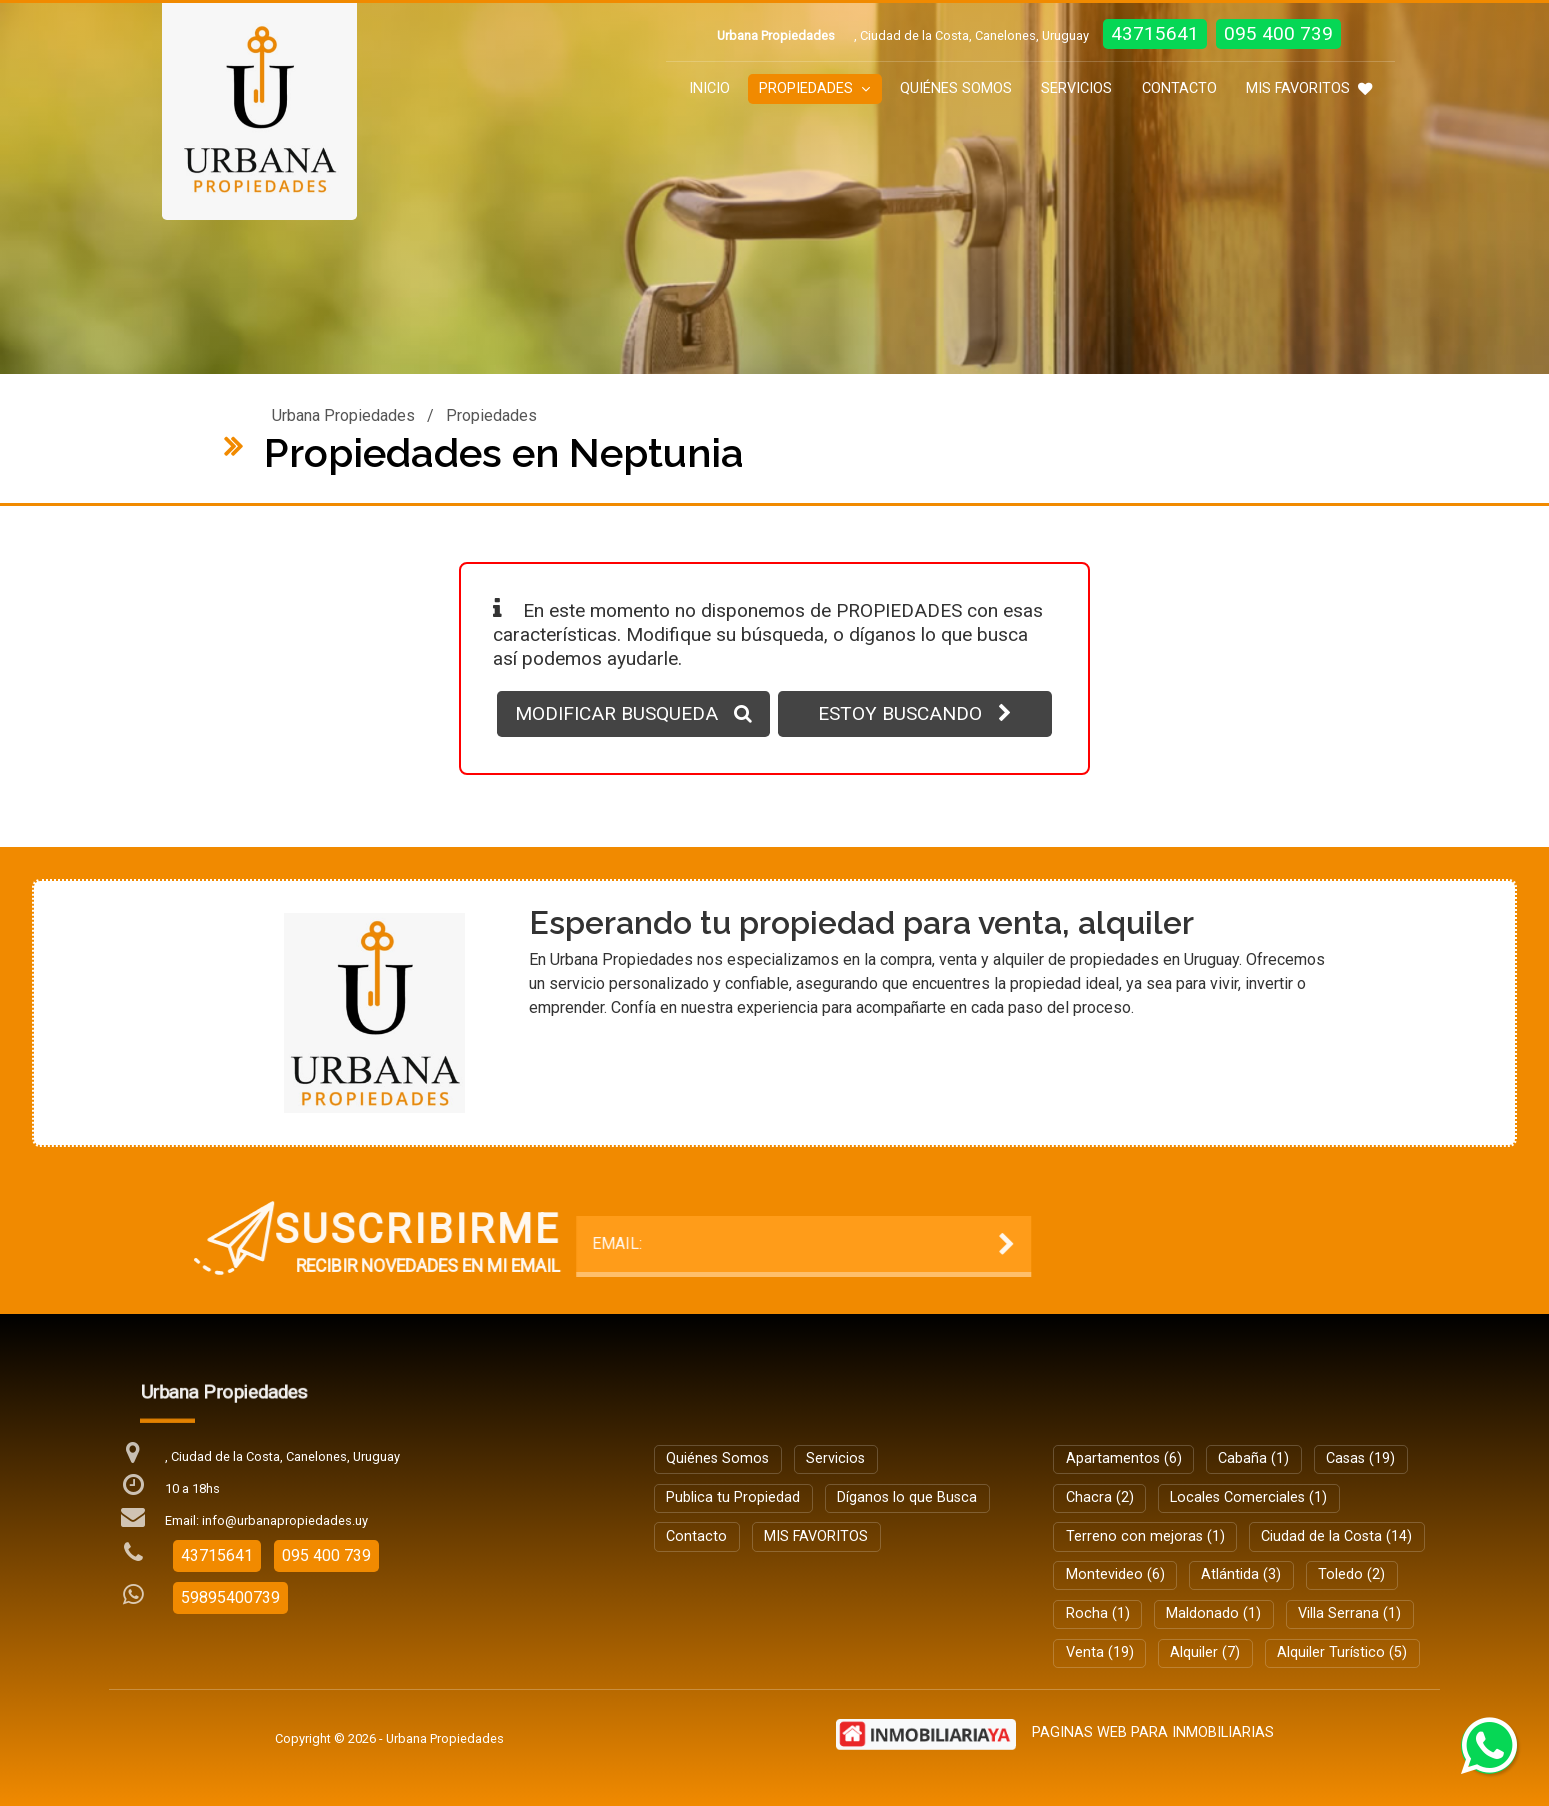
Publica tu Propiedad (733, 1497)
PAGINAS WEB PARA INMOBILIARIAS (1153, 1732)
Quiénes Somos (956, 88)
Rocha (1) (1098, 1613)
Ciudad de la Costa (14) (1336, 1536)
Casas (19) (1360, 1458)
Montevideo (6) (1115, 1574)
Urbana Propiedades (343, 415)
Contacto (1179, 88)
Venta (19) (1100, 1652)
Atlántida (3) (1241, 1574)
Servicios (1076, 88)
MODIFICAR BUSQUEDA (633, 713)
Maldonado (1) (1213, 1613)
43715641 (1155, 33)
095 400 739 (1278, 33)
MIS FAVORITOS (1309, 88)
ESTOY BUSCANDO (915, 713)
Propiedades (814, 88)
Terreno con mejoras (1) (1145, 1536)
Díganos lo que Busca (907, 1497)
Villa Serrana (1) (1349, 1613)
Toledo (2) (1351, 1574)
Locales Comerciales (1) (1248, 1497)
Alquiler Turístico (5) (1342, 1652)
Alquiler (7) (1205, 1652)
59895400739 (230, 1597)
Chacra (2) (1100, 1497)
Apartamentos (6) (1124, 1458)
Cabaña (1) (1253, 1458)
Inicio (709, 88)
